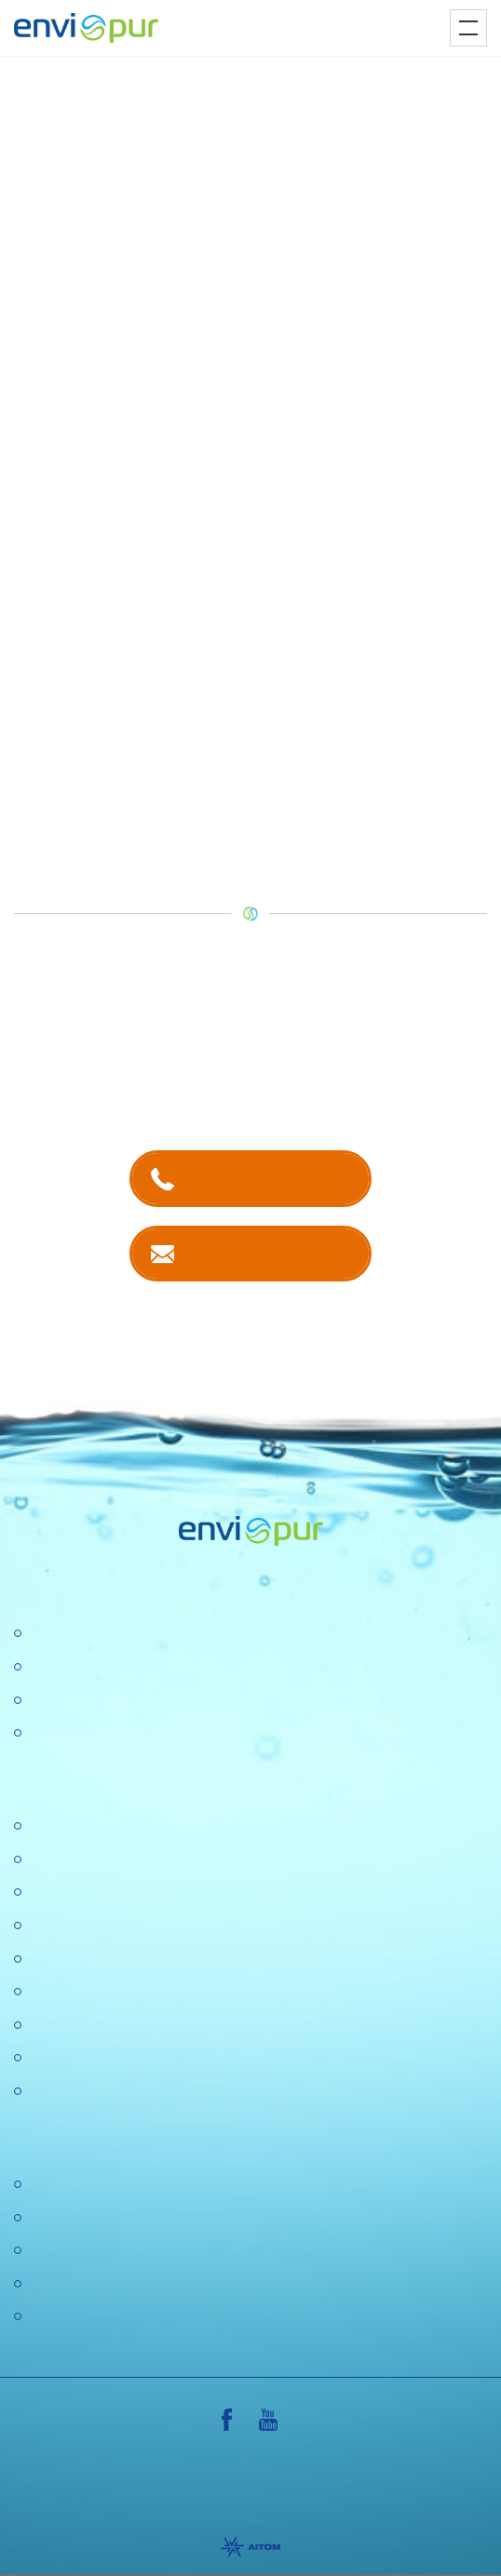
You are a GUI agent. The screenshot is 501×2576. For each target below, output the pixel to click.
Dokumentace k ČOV (98, 2251)
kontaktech (200, 1054)
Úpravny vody (73, 1667)
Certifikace (63, 2185)
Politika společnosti (91, 1926)
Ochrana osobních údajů (109, 1992)
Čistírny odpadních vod (104, 1634)
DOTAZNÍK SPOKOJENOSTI (125, 2058)
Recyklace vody (80, 1701)
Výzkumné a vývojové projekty (128, 1959)
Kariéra (52, 1860)
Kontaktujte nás (268, 1253)
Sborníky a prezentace (102, 2284)
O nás (48, 1826)
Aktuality (56, 2025)
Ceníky (51, 2218)
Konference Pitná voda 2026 (122, 2092)
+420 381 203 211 (269, 1178)
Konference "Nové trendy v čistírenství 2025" (175, 1892)
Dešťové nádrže (81, 1733)
